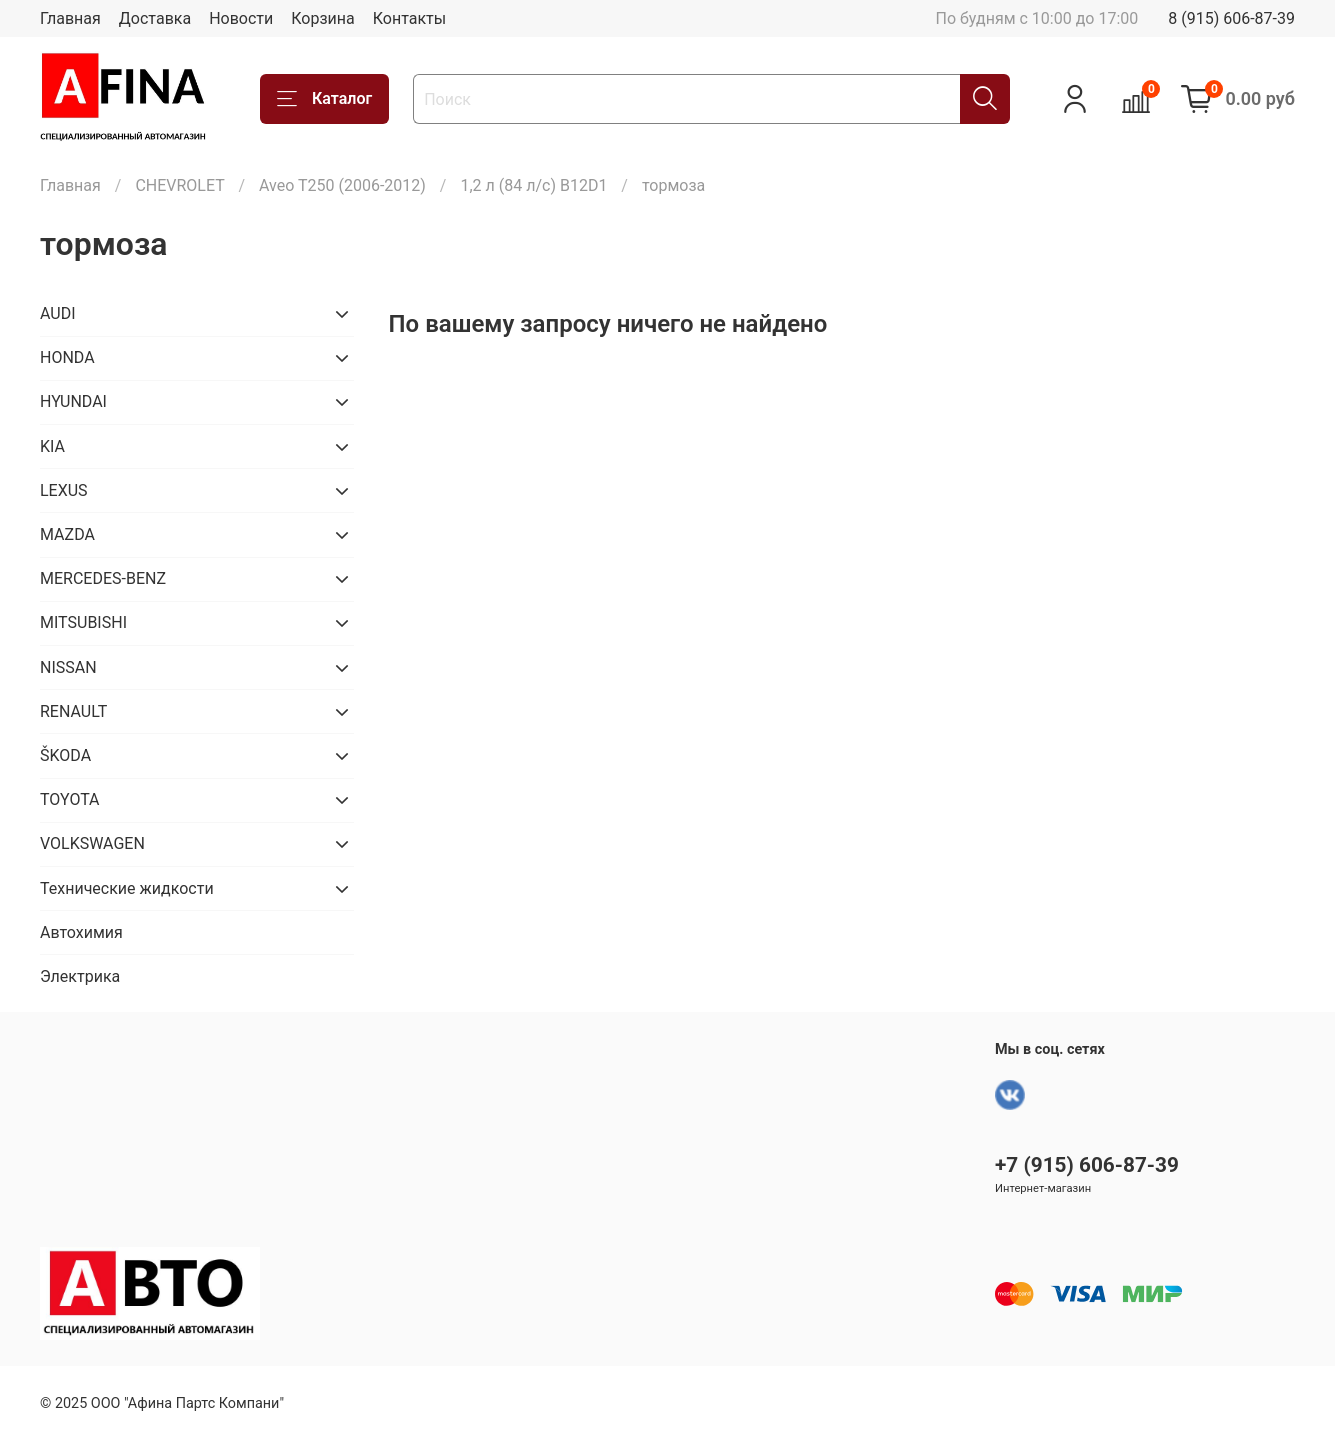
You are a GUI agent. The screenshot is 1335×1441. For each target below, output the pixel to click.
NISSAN (68, 667)
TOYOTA (70, 799)
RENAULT (73, 711)
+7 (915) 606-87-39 (1087, 1165)
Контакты (409, 18)
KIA (52, 446)
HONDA (67, 357)
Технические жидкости (127, 888)
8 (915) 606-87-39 (1231, 18)
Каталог (324, 99)
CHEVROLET (179, 185)
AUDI (58, 313)
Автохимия (81, 932)
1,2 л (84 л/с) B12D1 (533, 185)
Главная (70, 18)
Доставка (155, 18)
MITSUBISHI (83, 622)
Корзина (322, 18)
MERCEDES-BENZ (103, 578)
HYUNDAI (73, 401)
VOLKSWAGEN (92, 843)
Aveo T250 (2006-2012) (342, 185)
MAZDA (67, 534)
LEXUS (64, 490)
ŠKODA (65, 755)
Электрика (80, 976)
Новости (241, 18)
